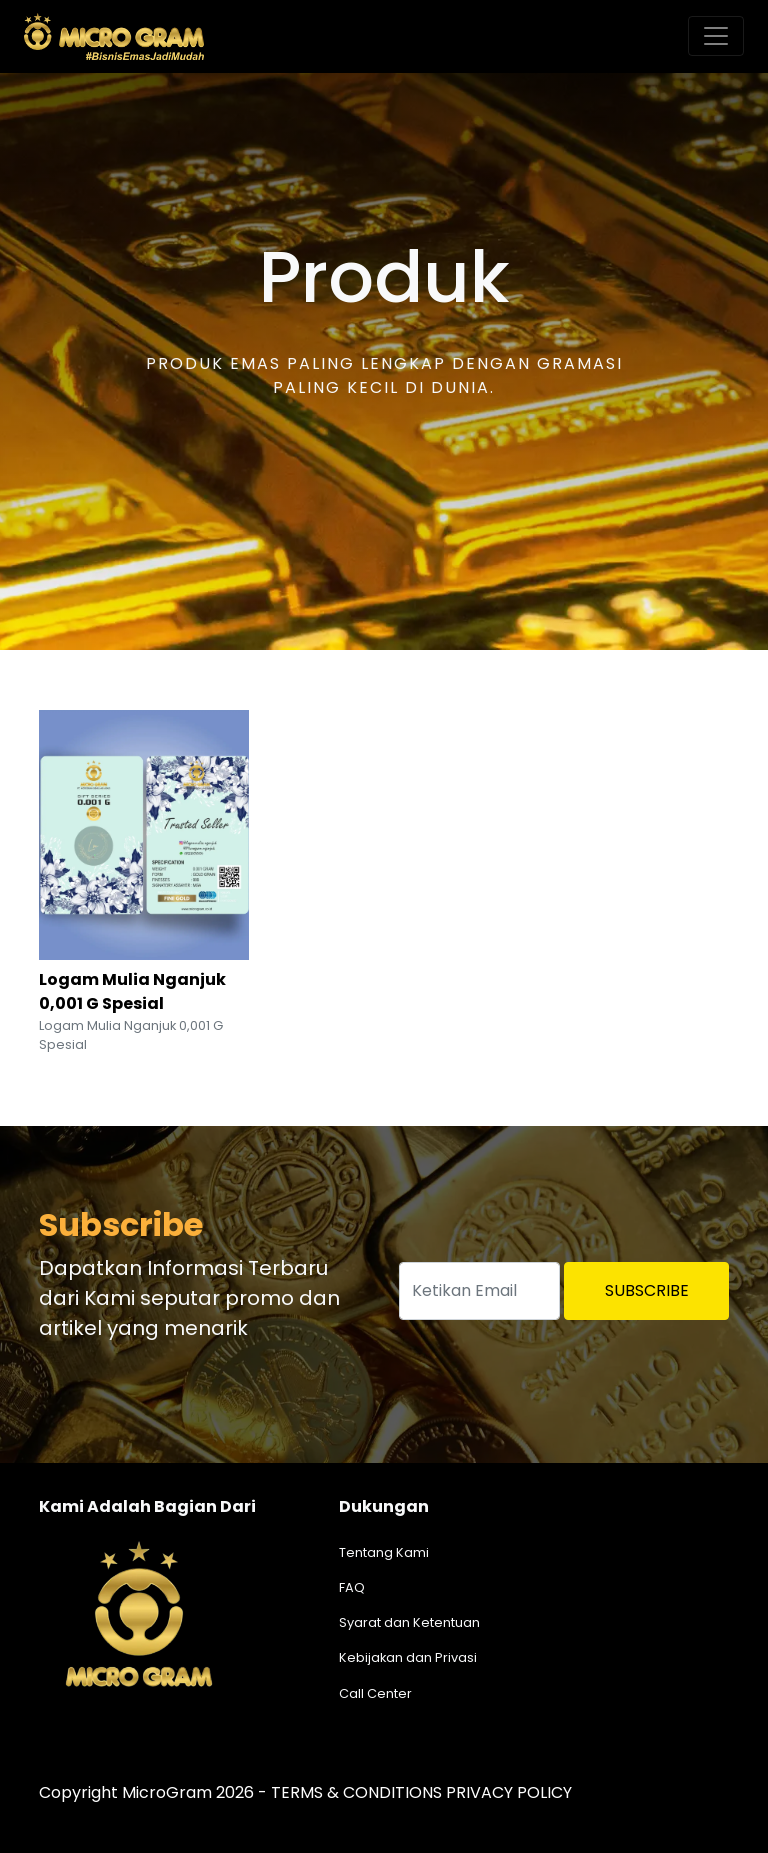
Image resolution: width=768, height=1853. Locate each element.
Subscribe (647, 1290)
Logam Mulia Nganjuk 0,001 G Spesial (132, 991)
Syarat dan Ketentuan (409, 1622)
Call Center (375, 1693)
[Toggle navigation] (716, 36)
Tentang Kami (384, 1552)
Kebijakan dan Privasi (408, 1657)
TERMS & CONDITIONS (356, 1792)
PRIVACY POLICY (509, 1792)
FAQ (352, 1587)
